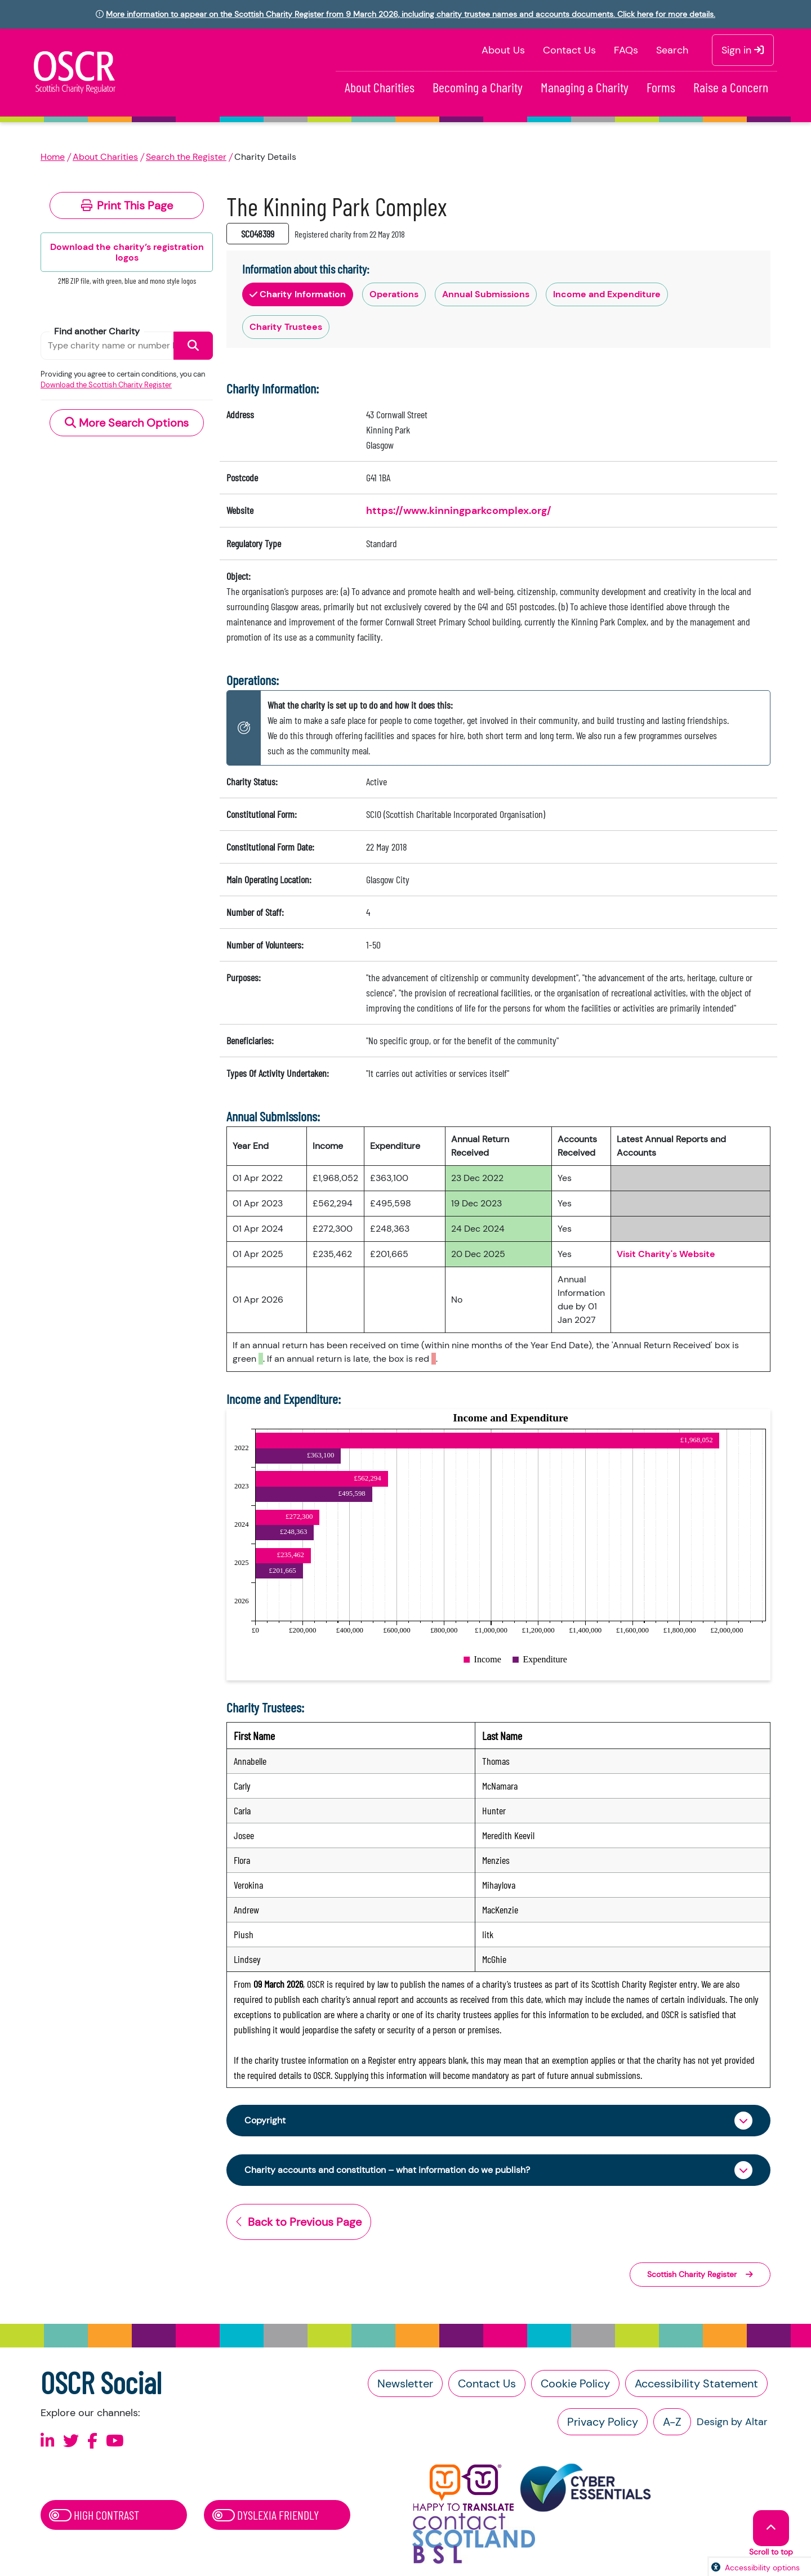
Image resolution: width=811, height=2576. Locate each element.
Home (53, 157)
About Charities (380, 87)
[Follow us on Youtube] (115, 2444)
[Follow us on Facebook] (92, 2444)
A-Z (672, 2425)
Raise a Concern (730, 87)
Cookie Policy (575, 2387)
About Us (503, 50)
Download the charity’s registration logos (127, 252)
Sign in (742, 50)
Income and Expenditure (607, 294)
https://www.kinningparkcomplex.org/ (458, 510)
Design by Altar (732, 2425)
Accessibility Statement (696, 2387)
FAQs (626, 50)
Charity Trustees (285, 327)
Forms (661, 87)
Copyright (267, 2121)
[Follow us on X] (71, 2444)
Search (672, 50)
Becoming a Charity (478, 87)
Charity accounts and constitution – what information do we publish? (406, 2172)
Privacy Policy (602, 2425)
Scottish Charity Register (700, 2278)
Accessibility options (762, 2567)
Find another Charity (97, 331)
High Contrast (94, 2518)
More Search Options (127, 422)
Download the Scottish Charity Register (106, 385)
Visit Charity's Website (666, 1254)
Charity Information (297, 294)
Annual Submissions (485, 294)
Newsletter (405, 2387)
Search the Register (186, 157)
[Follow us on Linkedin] (48, 2444)
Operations (393, 294)
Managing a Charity (585, 87)
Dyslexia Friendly (265, 2518)
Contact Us (569, 50)
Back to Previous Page (299, 2225)
